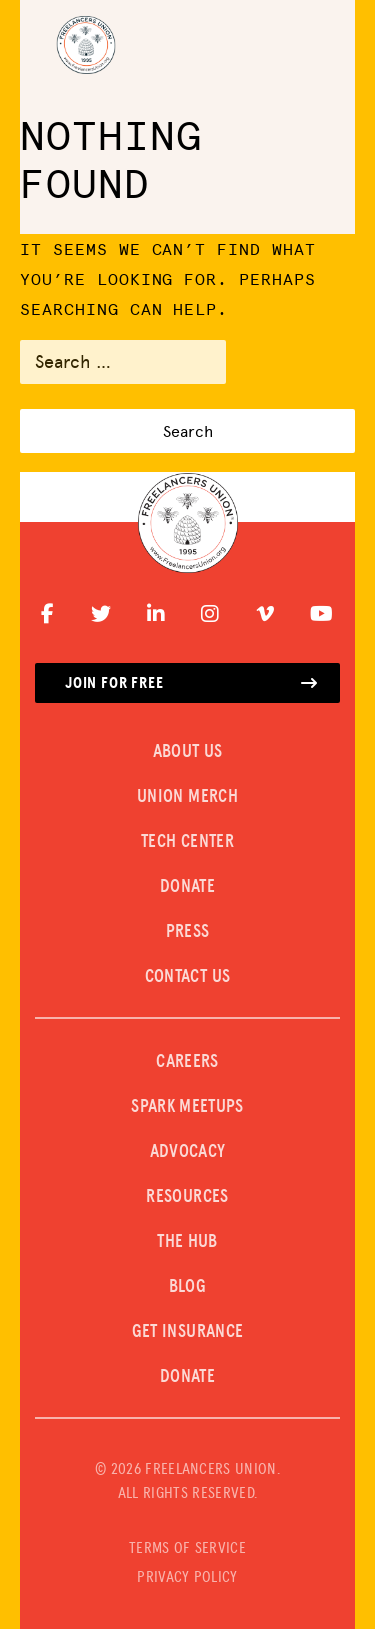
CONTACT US (188, 977)
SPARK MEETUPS (187, 1107)
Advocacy (188, 1152)
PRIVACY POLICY (187, 1577)
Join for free (191, 683)
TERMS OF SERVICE (187, 1548)
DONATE (187, 887)
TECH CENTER (187, 842)
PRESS (188, 932)
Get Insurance (188, 1332)
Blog (187, 1287)
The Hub (187, 1242)
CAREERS (187, 1062)
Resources (187, 1197)
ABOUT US (188, 752)
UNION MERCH (187, 797)
